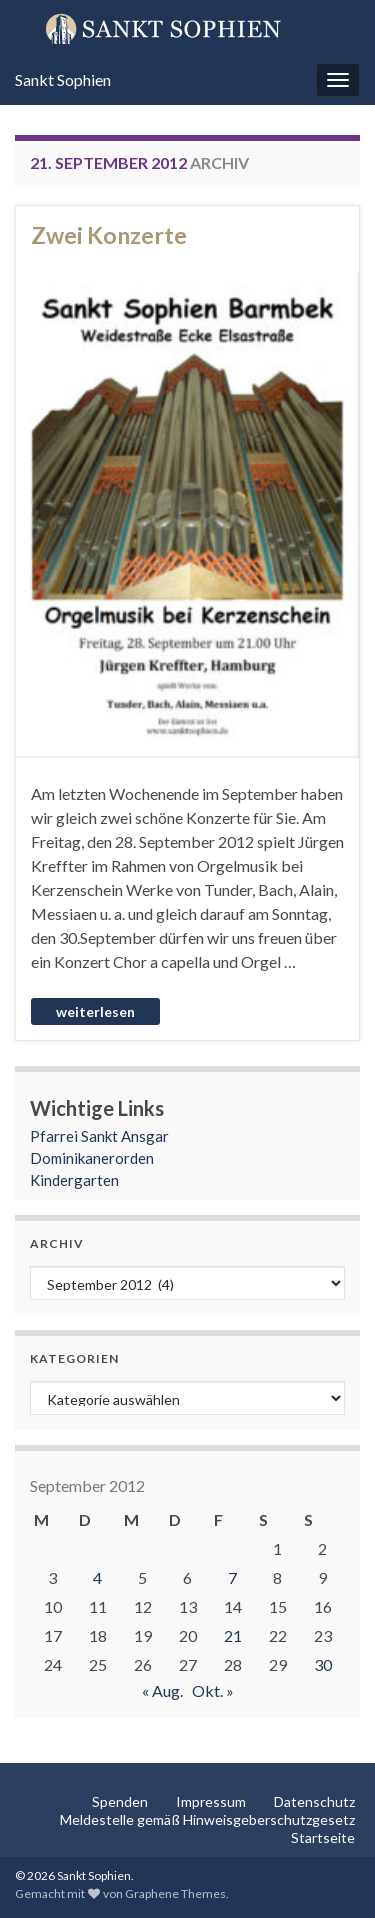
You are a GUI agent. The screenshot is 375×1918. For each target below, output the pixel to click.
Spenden (120, 1801)
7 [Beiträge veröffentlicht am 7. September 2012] (232, 1577)
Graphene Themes (175, 1893)
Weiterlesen (95, 1011)
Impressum (211, 1801)
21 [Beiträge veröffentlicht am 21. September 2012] (233, 1635)
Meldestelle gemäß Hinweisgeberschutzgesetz (207, 1819)
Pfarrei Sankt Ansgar (99, 1136)
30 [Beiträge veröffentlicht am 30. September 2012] (323, 1664)
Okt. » (213, 1690)
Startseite (323, 1837)
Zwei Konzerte (109, 235)
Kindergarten (74, 1180)
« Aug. (162, 1690)
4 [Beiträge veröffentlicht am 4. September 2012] (97, 1577)
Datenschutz (314, 1801)
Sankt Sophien (63, 79)
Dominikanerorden (92, 1158)
